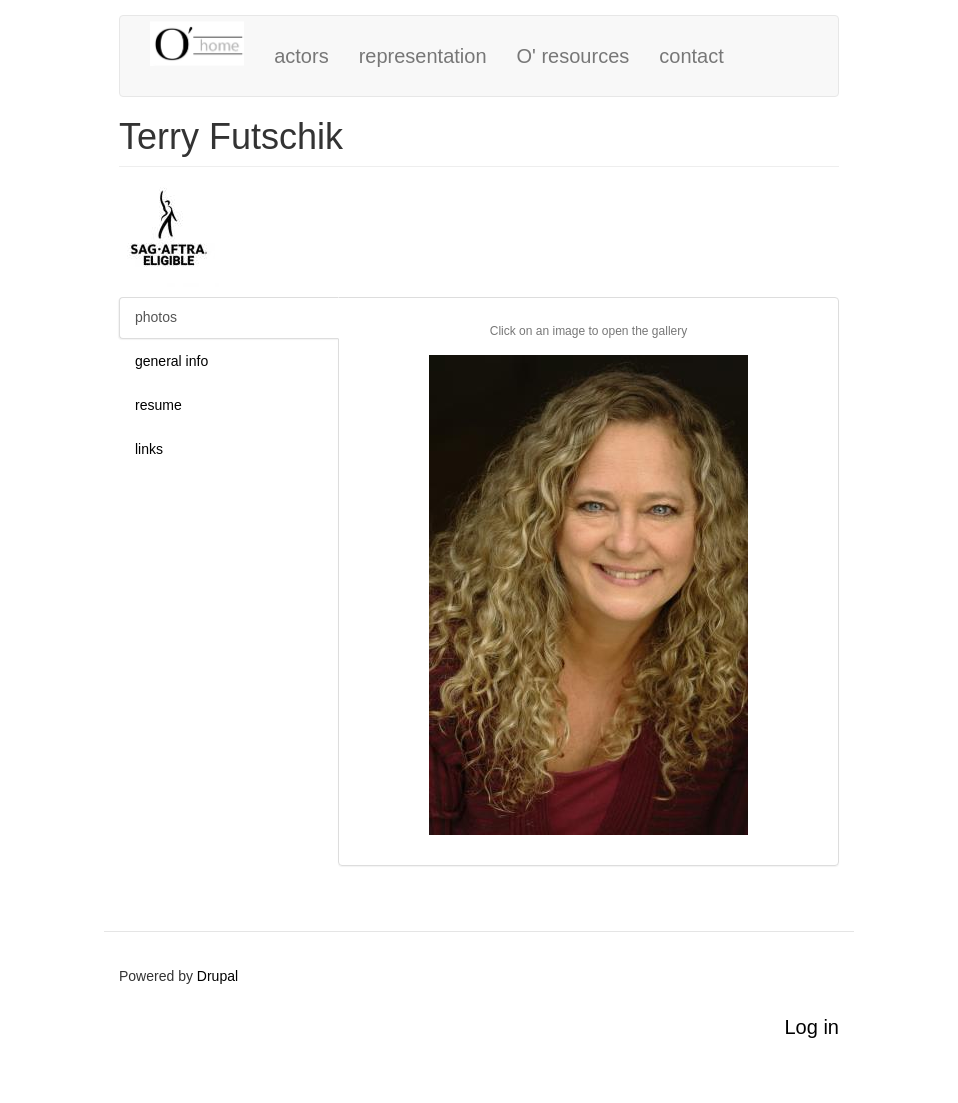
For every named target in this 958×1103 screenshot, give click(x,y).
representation (423, 56)
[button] (588, 595)
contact (691, 56)
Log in (812, 1027)
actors (301, 56)
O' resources (573, 56)
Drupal (217, 976)
